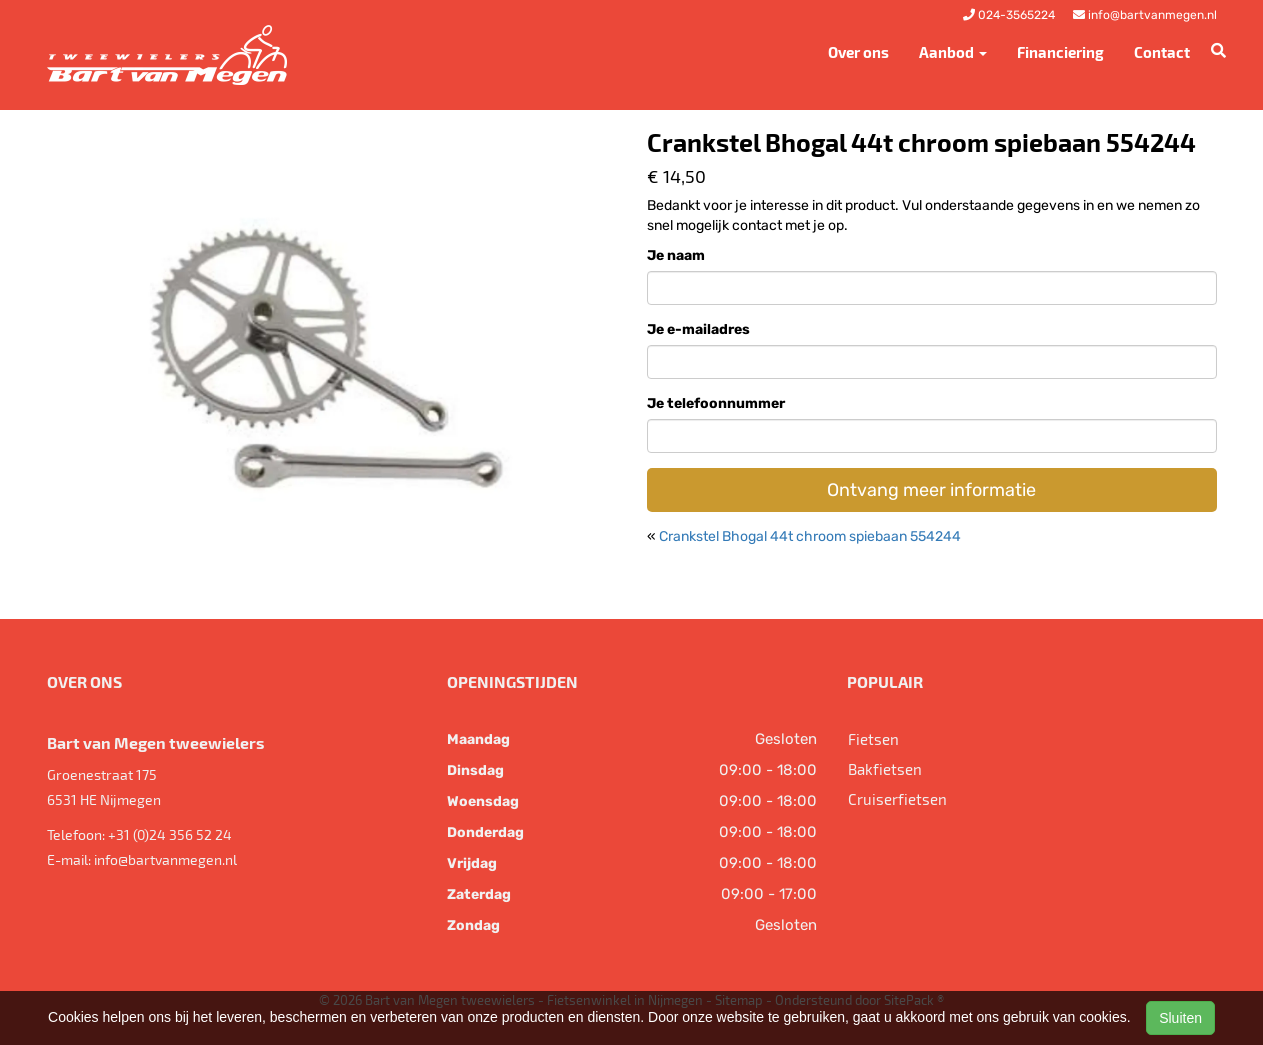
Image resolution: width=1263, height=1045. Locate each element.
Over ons (858, 52)
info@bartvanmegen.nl (165, 859)
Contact (1162, 52)
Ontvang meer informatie (931, 490)
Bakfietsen (885, 769)
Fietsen (873, 739)
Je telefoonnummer (716, 403)
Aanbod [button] (953, 52)
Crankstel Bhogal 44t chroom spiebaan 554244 (810, 536)
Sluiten (1180, 1018)
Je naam (676, 255)
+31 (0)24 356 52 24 (170, 834)
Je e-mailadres (698, 329)
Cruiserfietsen (897, 799)
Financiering (1060, 52)
